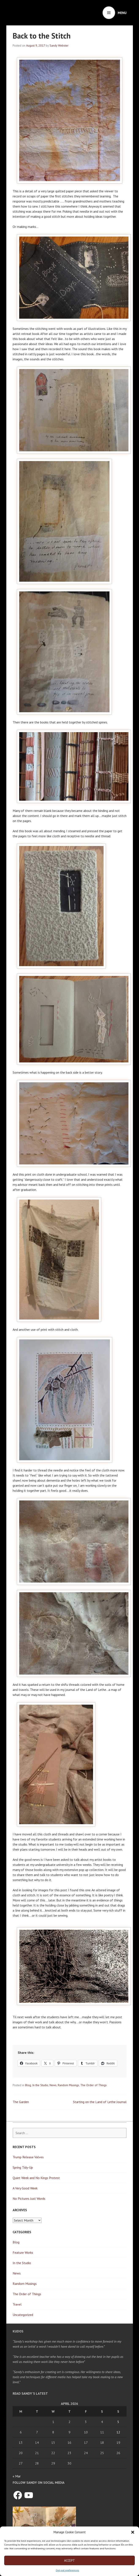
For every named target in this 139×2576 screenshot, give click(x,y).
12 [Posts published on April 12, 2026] (118, 2432)
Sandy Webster (59, 45)
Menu (122, 13)
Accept (69, 2560)
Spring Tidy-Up (23, 2167)
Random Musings (68, 2085)
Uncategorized (23, 2315)
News (53, 2085)
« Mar (17, 2476)
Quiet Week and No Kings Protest (36, 2178)
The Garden (21, 2102)
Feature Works (23, 2252)
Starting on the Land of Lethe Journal (100, 2102)
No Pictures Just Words (29, 2198)
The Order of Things (93, 2085)
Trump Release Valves (28, 2157)
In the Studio (40, 2085)
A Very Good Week (25, 2188)
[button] (133, 2532)
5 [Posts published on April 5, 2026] (118, 2422)
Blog (28, 2085)
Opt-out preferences (67, 2570)
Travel (17, 2304)
